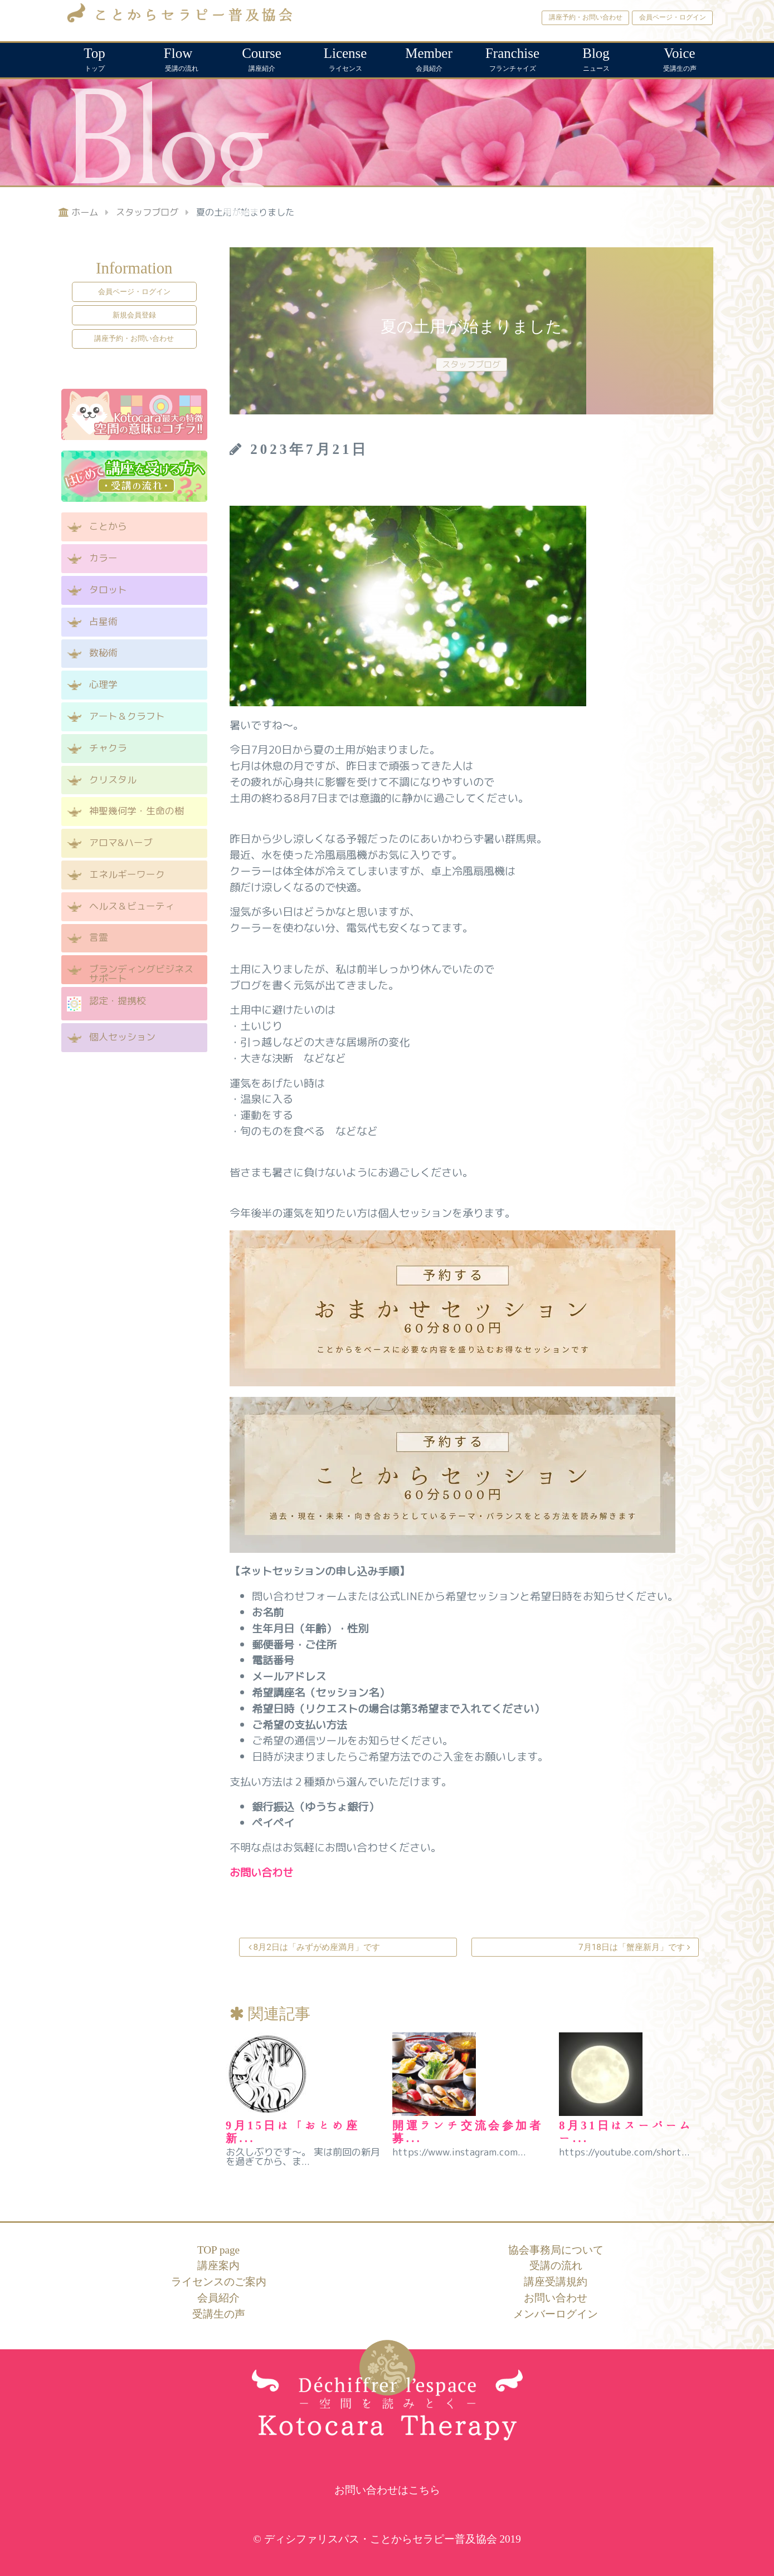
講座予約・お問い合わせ (585, 17)
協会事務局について (555, 2250)
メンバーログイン (555, 2314)
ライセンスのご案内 (218, 2281)
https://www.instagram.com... (459, 2152)
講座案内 (218, 2265)
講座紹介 (262, 57)
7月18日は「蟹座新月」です (633, 1947)
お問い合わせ (555, 2298)
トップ (95, 57)
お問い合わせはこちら (387, 2490)
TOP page (218, 2250)
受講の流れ (178, 57)
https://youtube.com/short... (624, 2152)
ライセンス (345, 57)
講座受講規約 (555, 2281)
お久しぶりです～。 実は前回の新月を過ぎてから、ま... (303, 2156)
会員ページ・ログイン (672, 17)
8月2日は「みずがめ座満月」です (315, 1947)
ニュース (596, 57)
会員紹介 (429, 57)
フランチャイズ (512, 57)
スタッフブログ (471, 364)
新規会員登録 (134, 315)
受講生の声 (680, 57)
